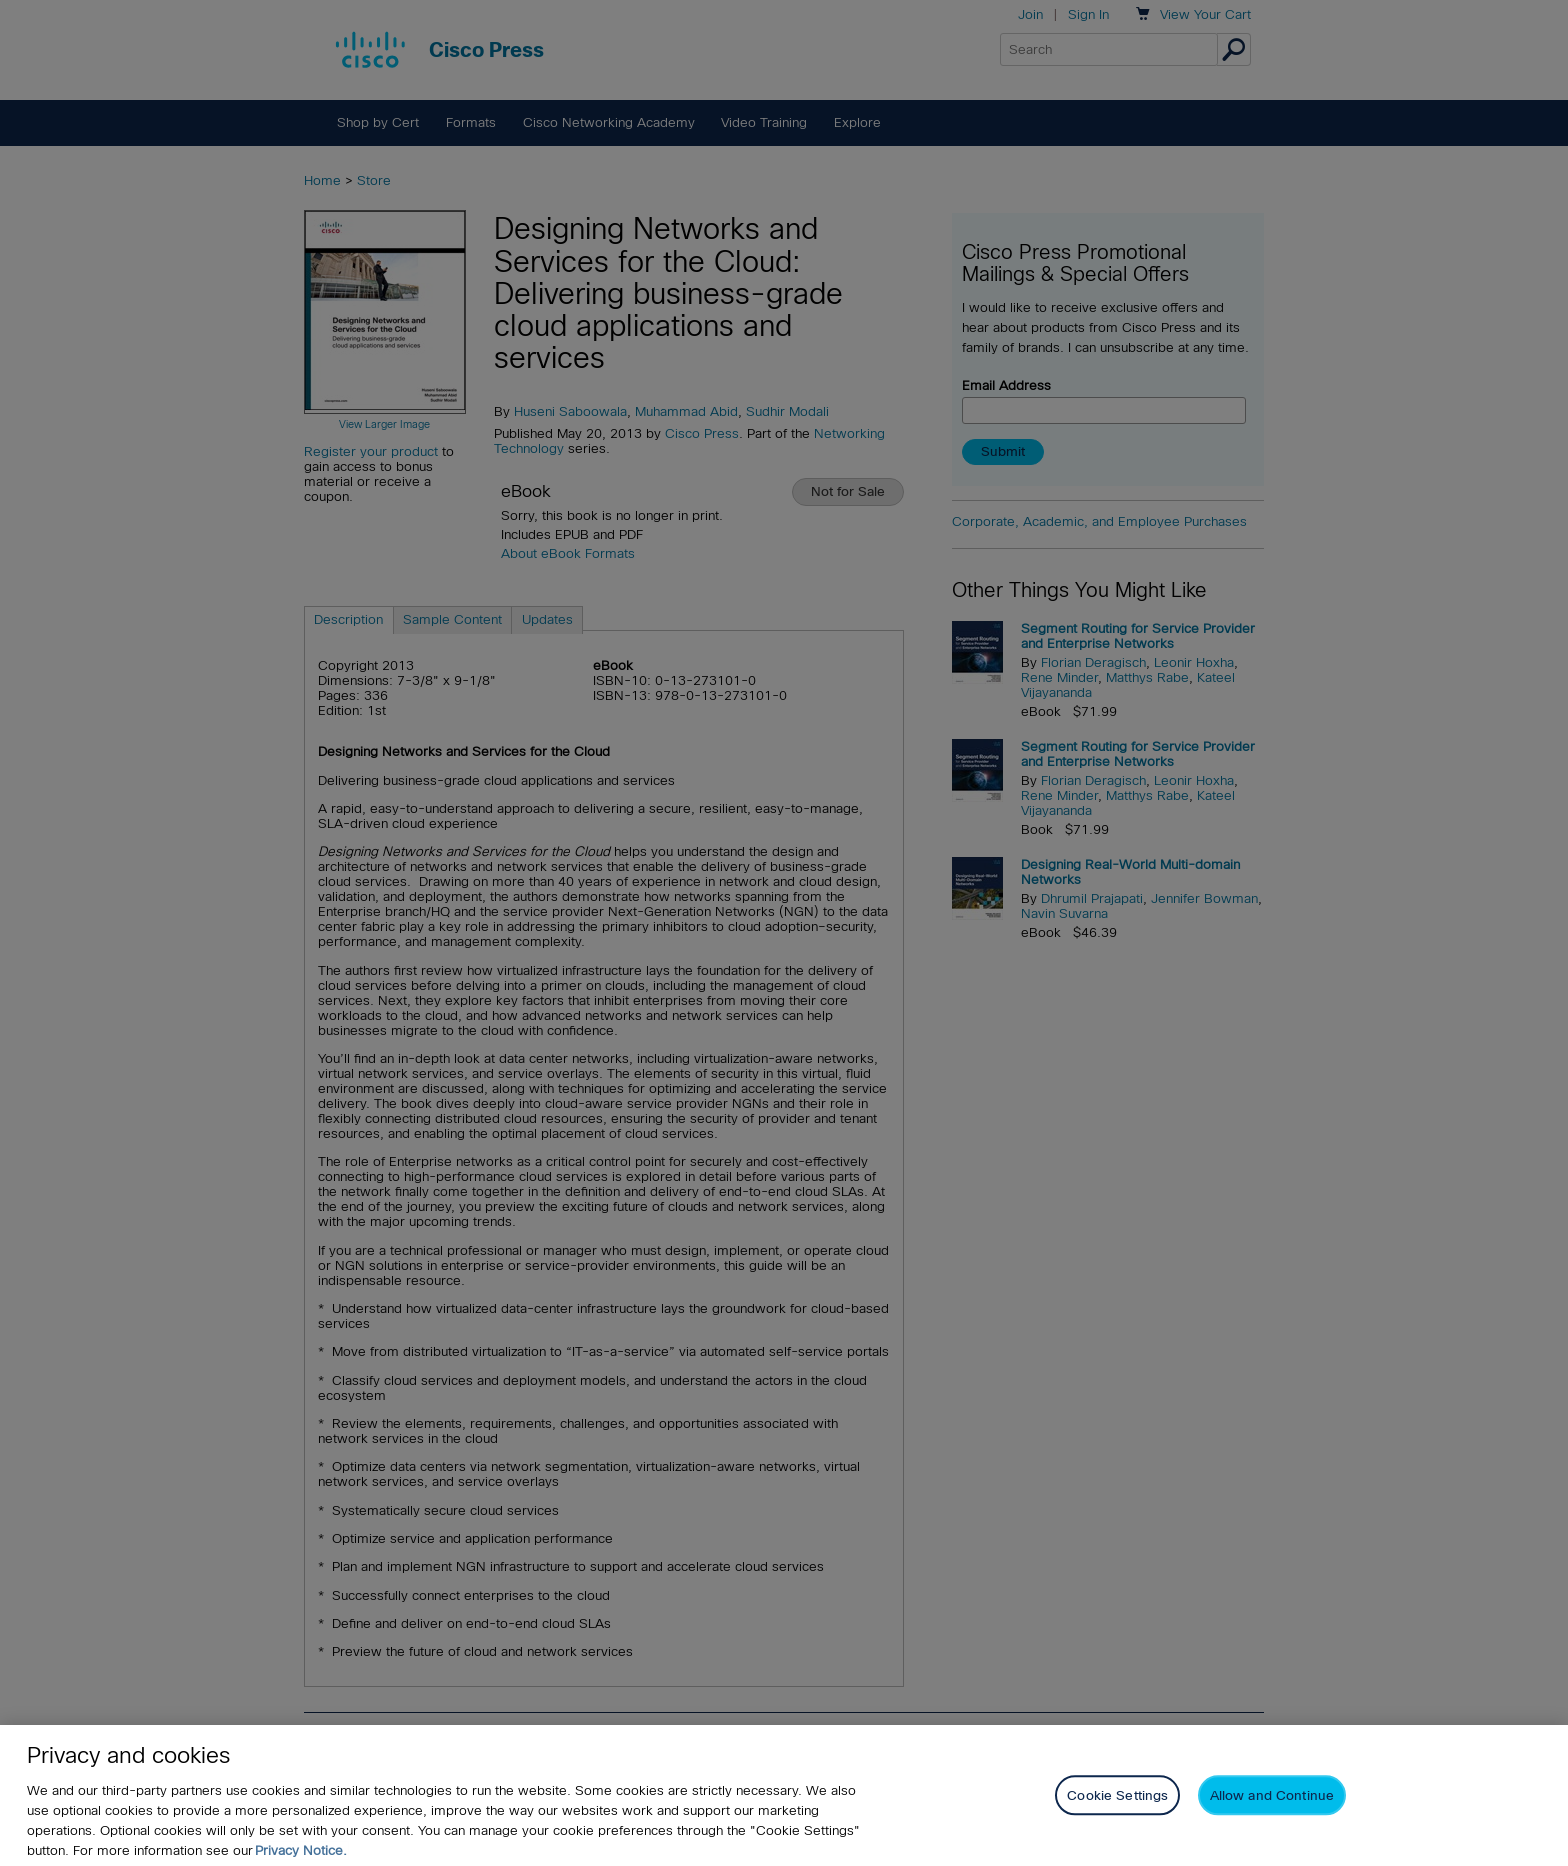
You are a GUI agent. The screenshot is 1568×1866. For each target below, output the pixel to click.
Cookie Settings (1117, 1807)
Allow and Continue (1272, 1807)
